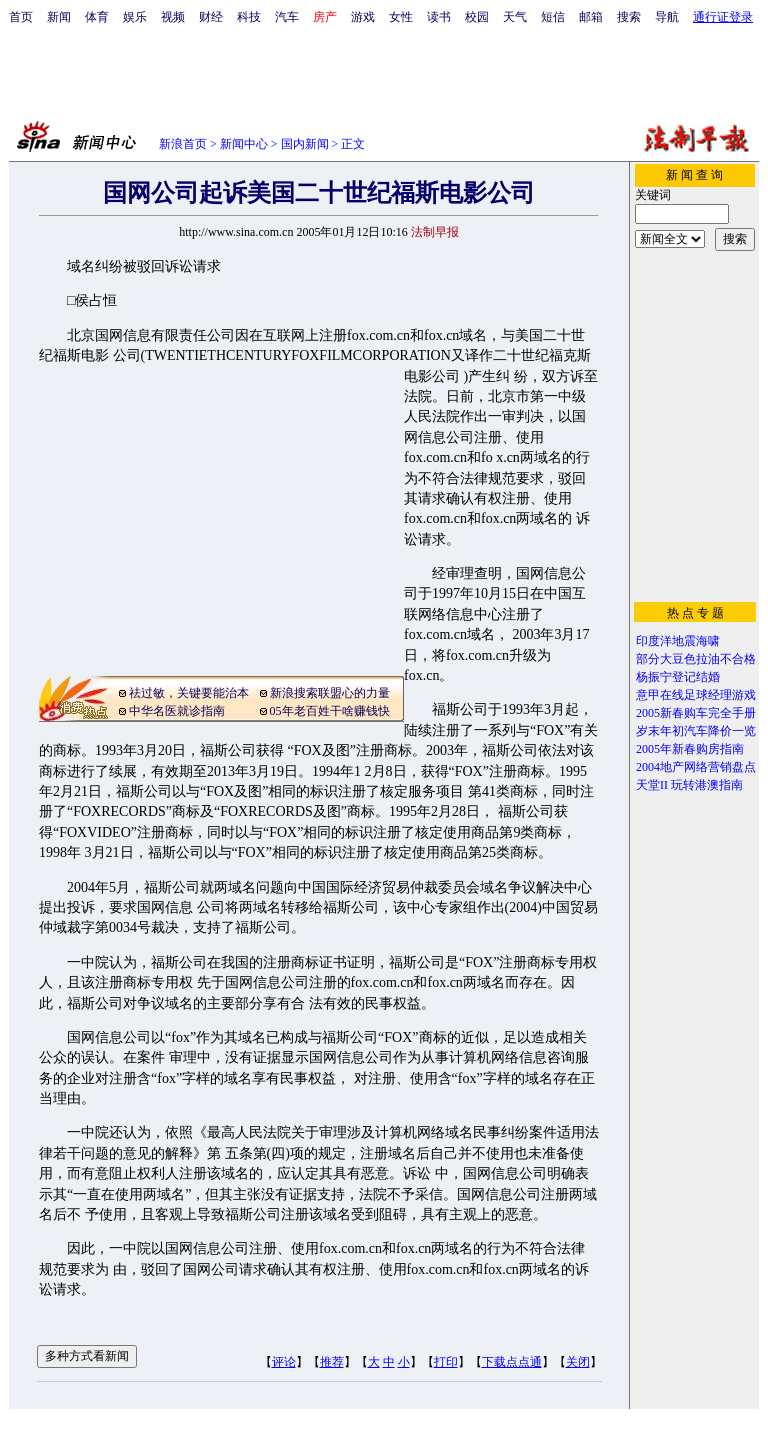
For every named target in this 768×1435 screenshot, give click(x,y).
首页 (21, 17)
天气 (515, 17)
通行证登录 (723, 17)
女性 (401, 17)
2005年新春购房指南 (690, 749)
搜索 (629, 17)
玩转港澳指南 (707, 785)
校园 (477, 17)
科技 (249, 17)
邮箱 (591, 17)
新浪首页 (183, 144)
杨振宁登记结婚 (678, 677)
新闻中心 (244, 144)
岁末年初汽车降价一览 (696, 731)
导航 (667, 17)
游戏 (363, 17)
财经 (211, 17)
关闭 (578, 1362)
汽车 (287, 17)
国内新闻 (305, 144)
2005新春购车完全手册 (696, 713)
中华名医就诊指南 (177, 711)
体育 (97, 17)
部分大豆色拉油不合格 (696, 659)
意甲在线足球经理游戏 (696, 695)
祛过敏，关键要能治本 (189, 693)
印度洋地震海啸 (678, 641)
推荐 (332, 1362)
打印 (446, 1362)
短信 (553, 17)
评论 (284, 1362)
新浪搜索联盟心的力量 (330, 693)
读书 (439, 17)
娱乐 (135, 17)
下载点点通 (512, 1362)
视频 (173, 17)
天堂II (652, 785)
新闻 (59, 17)
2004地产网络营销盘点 (696, 767)
